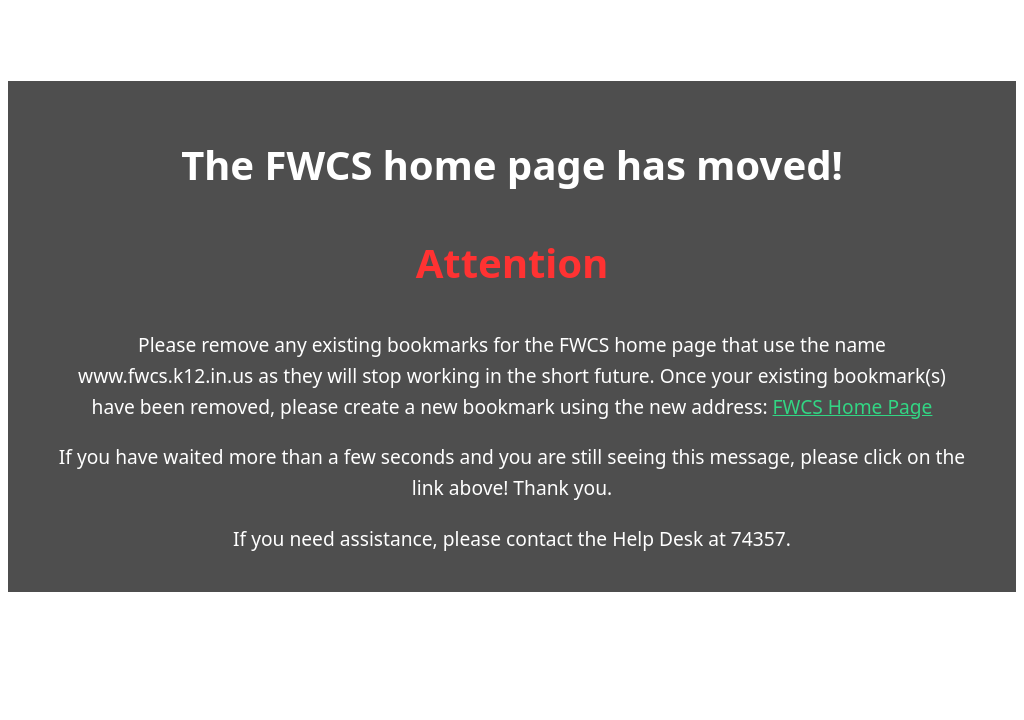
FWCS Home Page (853, 406)
